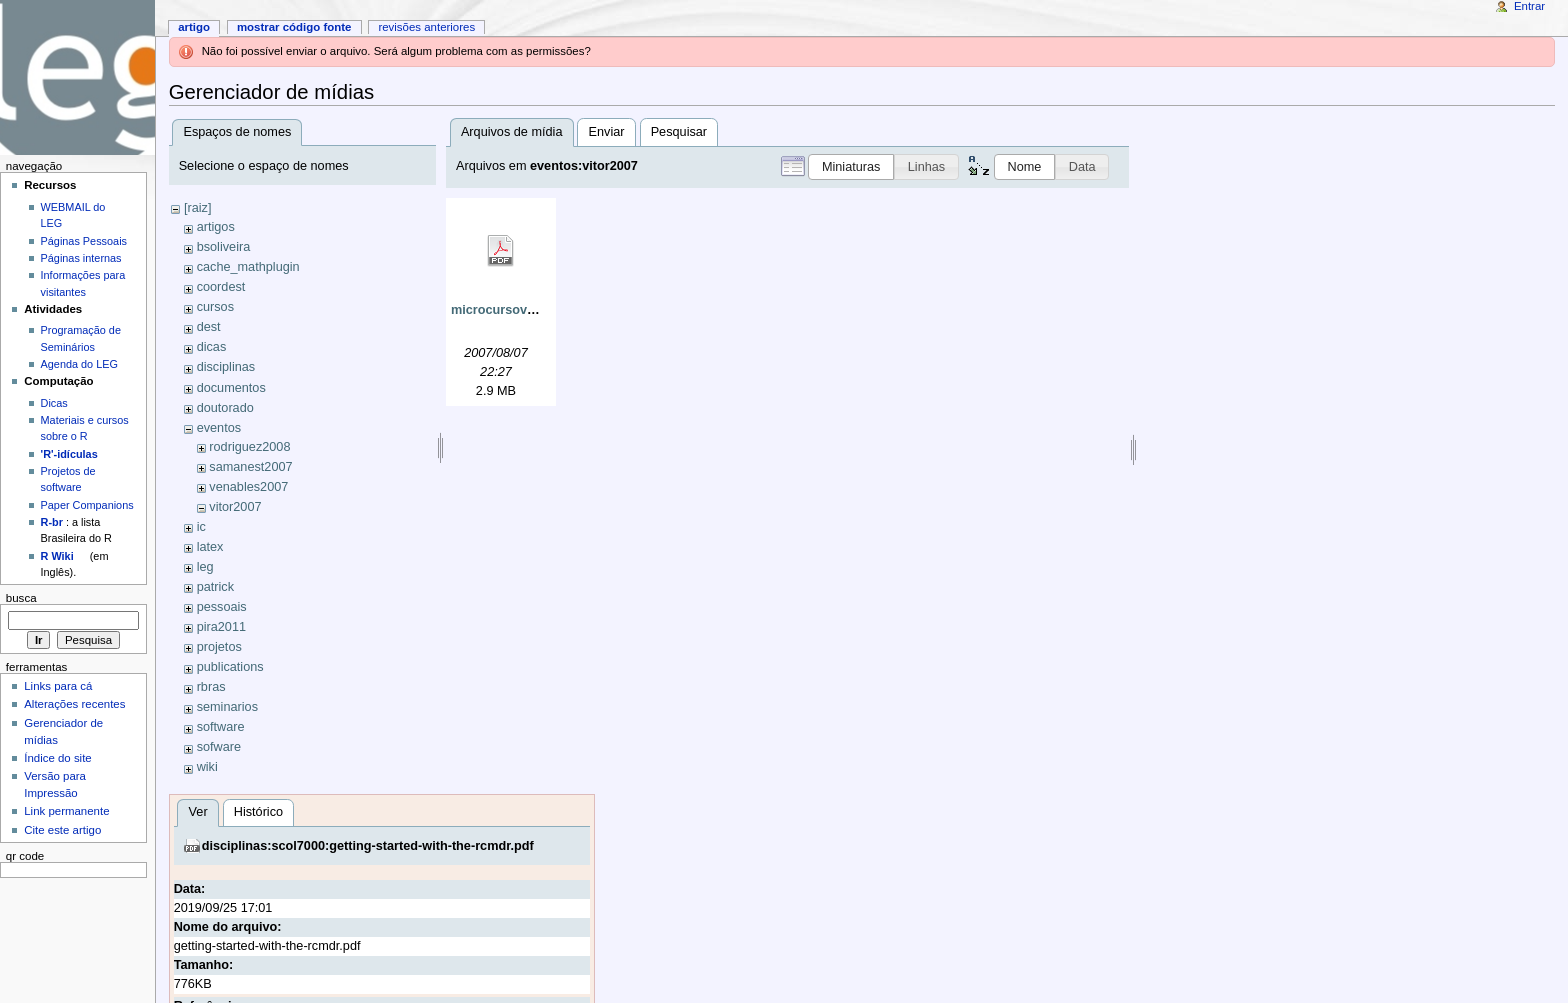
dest (209, 327)
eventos (219, 428)
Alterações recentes (74, 704)
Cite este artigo (62, 830)
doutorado (225, 408)
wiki (207, 767)
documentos (231, 388)
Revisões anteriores (426, 27)
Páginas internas (81, 258)
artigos (216, 227)
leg (205, 567)
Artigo (194, 27)
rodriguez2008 (249, 447)
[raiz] (198, 208)
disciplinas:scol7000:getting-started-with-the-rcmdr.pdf (368, 846)
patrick (215, 587)
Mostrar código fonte (294, 27)
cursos (215, 307)
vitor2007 (235, 507)
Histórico (258, 812)
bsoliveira (224, 247)
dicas (212, 347)
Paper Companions (87, 505)
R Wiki (57, 556)
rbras (211, 687)
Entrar (1529, 6)
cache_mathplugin (248, 267)
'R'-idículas (69, 454)
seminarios (227, 707)
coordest (221, 287)
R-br (52, 522)
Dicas (54, 403)
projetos (219, 647)
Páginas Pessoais (84, 241)
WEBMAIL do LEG (73, 215)
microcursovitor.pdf (510, 310)
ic (201, 527)
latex (210, 547)
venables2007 (248, 487)
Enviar (607, 132)
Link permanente (66, 811)
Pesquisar (679, 132)
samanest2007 (250, 467)
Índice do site (58, 758)
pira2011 (221, 627)
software (221, 727)
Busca (21, 598)
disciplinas (226, 367)
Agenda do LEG (79, 364)
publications (230, 667)
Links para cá (58, 686)
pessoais (222, 607)
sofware (219, 747)
